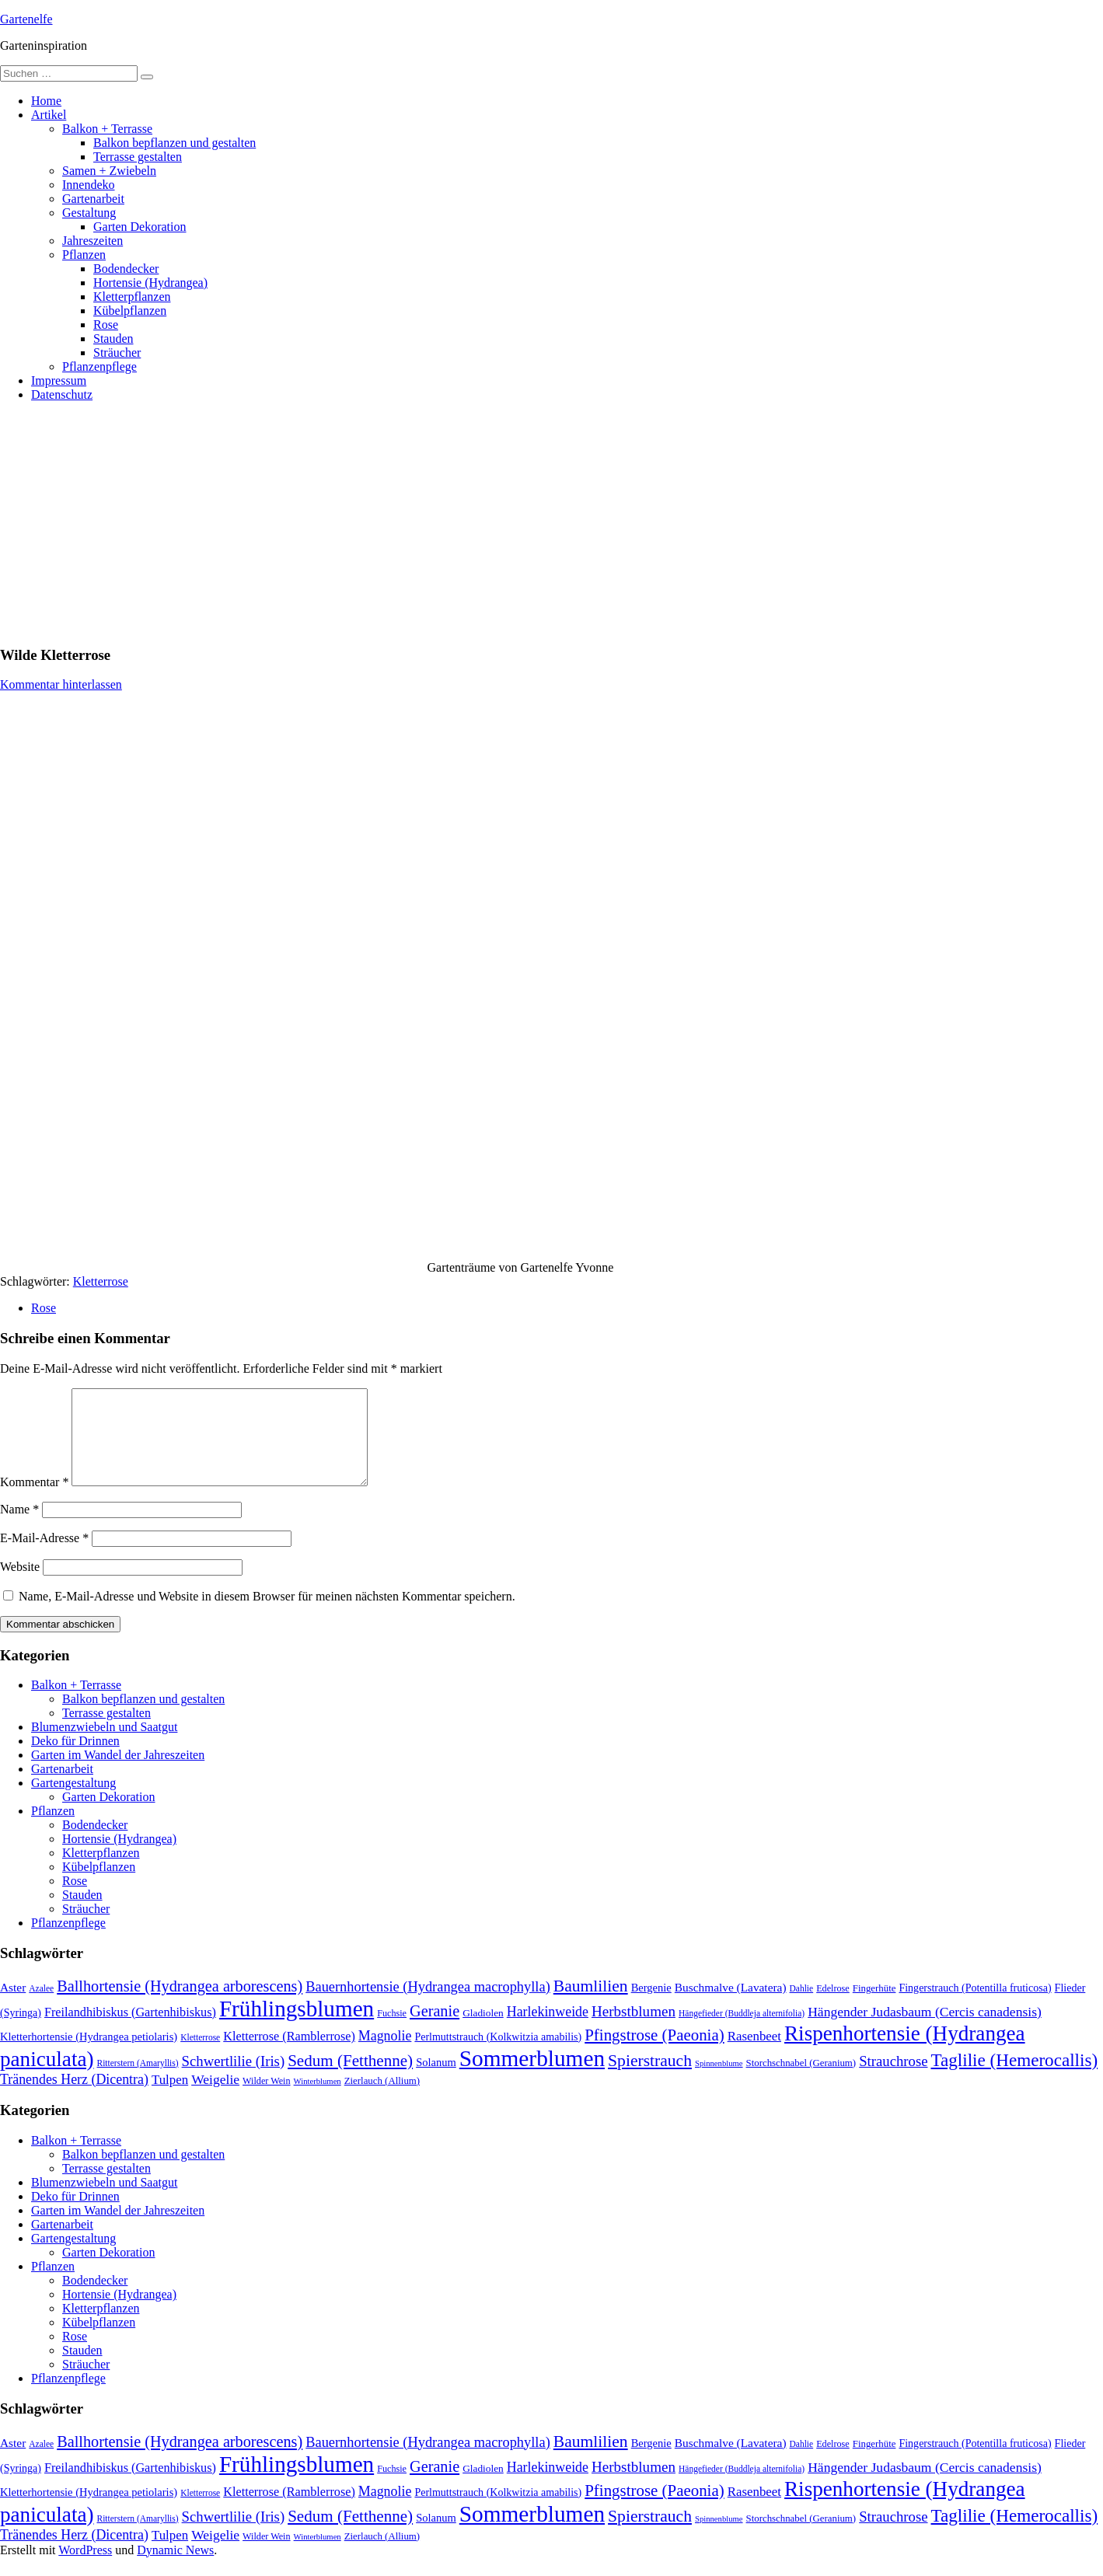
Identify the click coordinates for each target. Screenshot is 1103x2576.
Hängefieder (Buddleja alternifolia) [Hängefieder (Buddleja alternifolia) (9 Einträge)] (742, 2032)
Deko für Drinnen (75, 1759)
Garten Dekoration (140, 226)
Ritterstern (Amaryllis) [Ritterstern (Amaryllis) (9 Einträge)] (138, 2081)
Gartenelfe (26, 19)
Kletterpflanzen (132, 296)
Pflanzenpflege (99, 366)
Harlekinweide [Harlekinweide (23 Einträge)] (547, 2030)
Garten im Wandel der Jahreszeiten (117, 1773)
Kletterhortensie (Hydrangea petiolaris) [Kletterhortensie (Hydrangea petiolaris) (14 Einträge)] (88, 2055)
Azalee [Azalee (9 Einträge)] (41, 2007)
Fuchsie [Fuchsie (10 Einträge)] (392, 2031)
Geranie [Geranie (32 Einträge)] (434, 2029)
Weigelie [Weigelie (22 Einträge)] (215, 2098)
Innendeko (88, 184)
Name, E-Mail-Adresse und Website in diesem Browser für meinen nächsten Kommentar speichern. (267, 1614)
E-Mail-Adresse (44, 1556)
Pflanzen (84, 254)
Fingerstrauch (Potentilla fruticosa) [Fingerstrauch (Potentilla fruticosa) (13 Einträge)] (975, 2006)
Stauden (113, 338)
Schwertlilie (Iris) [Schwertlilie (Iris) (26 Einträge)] (233, 2080)
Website (20, 1585)
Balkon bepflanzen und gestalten (174, 142)
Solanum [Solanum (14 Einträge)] (436, 2081)
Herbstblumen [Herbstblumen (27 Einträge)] (633, 2030)
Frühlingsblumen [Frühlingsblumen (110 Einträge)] (296, 2027)
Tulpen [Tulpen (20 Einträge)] (170, 2098)
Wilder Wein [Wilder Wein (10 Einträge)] (267, 2099)
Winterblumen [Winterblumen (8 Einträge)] (317, 2100)
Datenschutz (61, 394)
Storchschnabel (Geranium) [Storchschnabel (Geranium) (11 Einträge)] (801, 2081)
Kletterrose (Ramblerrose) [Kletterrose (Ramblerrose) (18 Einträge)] (289, 2055)
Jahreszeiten (92, 240)
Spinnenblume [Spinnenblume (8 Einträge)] (719, 2082)
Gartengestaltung (73, 1801)
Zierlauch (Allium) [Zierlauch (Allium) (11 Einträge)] (382, 2099)
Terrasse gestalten (137, 156)
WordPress (85, 2568)
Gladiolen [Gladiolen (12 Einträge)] (483, 2031)
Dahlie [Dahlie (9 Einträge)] (802, 2007)
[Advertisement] (552, 523)
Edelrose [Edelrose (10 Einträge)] (833, 2007)
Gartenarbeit (93, 198)
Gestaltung (89, 212)
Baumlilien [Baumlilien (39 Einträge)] (590, 2004)
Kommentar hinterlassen (61, 684)
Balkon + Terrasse (107, 128)
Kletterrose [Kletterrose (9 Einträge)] (200, 2056)
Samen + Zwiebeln (109, 170)
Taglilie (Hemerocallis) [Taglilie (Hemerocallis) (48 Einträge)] (1014, 2078)
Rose (105, 324)
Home (46, 100)
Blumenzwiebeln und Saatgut (104, 1745)
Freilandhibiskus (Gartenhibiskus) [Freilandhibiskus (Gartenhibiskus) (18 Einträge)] (130, 2031)
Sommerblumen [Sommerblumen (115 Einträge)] (532, 2077)
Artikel (48, 114)
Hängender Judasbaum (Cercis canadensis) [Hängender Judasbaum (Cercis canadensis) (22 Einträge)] (925, 2030)
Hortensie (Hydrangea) (150, 282)
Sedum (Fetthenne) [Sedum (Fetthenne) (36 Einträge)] (350, 2079)
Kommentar (34, 1500)
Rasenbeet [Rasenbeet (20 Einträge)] (754, 2054)
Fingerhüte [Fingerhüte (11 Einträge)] (874, 2007)
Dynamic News (175, 2568)
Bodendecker (126, 268)
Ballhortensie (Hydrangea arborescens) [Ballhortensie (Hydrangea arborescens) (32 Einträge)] (179, 2004)
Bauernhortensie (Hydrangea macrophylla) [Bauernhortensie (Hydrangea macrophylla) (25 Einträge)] (427, 2005)
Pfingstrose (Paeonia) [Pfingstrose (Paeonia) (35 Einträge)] (654, 2053)
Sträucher (117, 352)
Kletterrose (100, 1281)
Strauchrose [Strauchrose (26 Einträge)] (893, 2080)
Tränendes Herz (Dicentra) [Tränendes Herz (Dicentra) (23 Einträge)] (74, 2098)
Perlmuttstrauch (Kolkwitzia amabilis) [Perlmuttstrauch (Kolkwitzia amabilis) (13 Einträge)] (497, 2055)
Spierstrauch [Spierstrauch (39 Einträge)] (650, 2079)
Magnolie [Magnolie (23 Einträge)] (385, 2054)
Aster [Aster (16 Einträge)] (13, 2005)
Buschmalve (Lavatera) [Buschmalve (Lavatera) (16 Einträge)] (731, 2005)
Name (19, 1527)
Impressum (58, 380)
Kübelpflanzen (129, 310)
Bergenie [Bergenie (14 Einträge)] (651, 2006)
